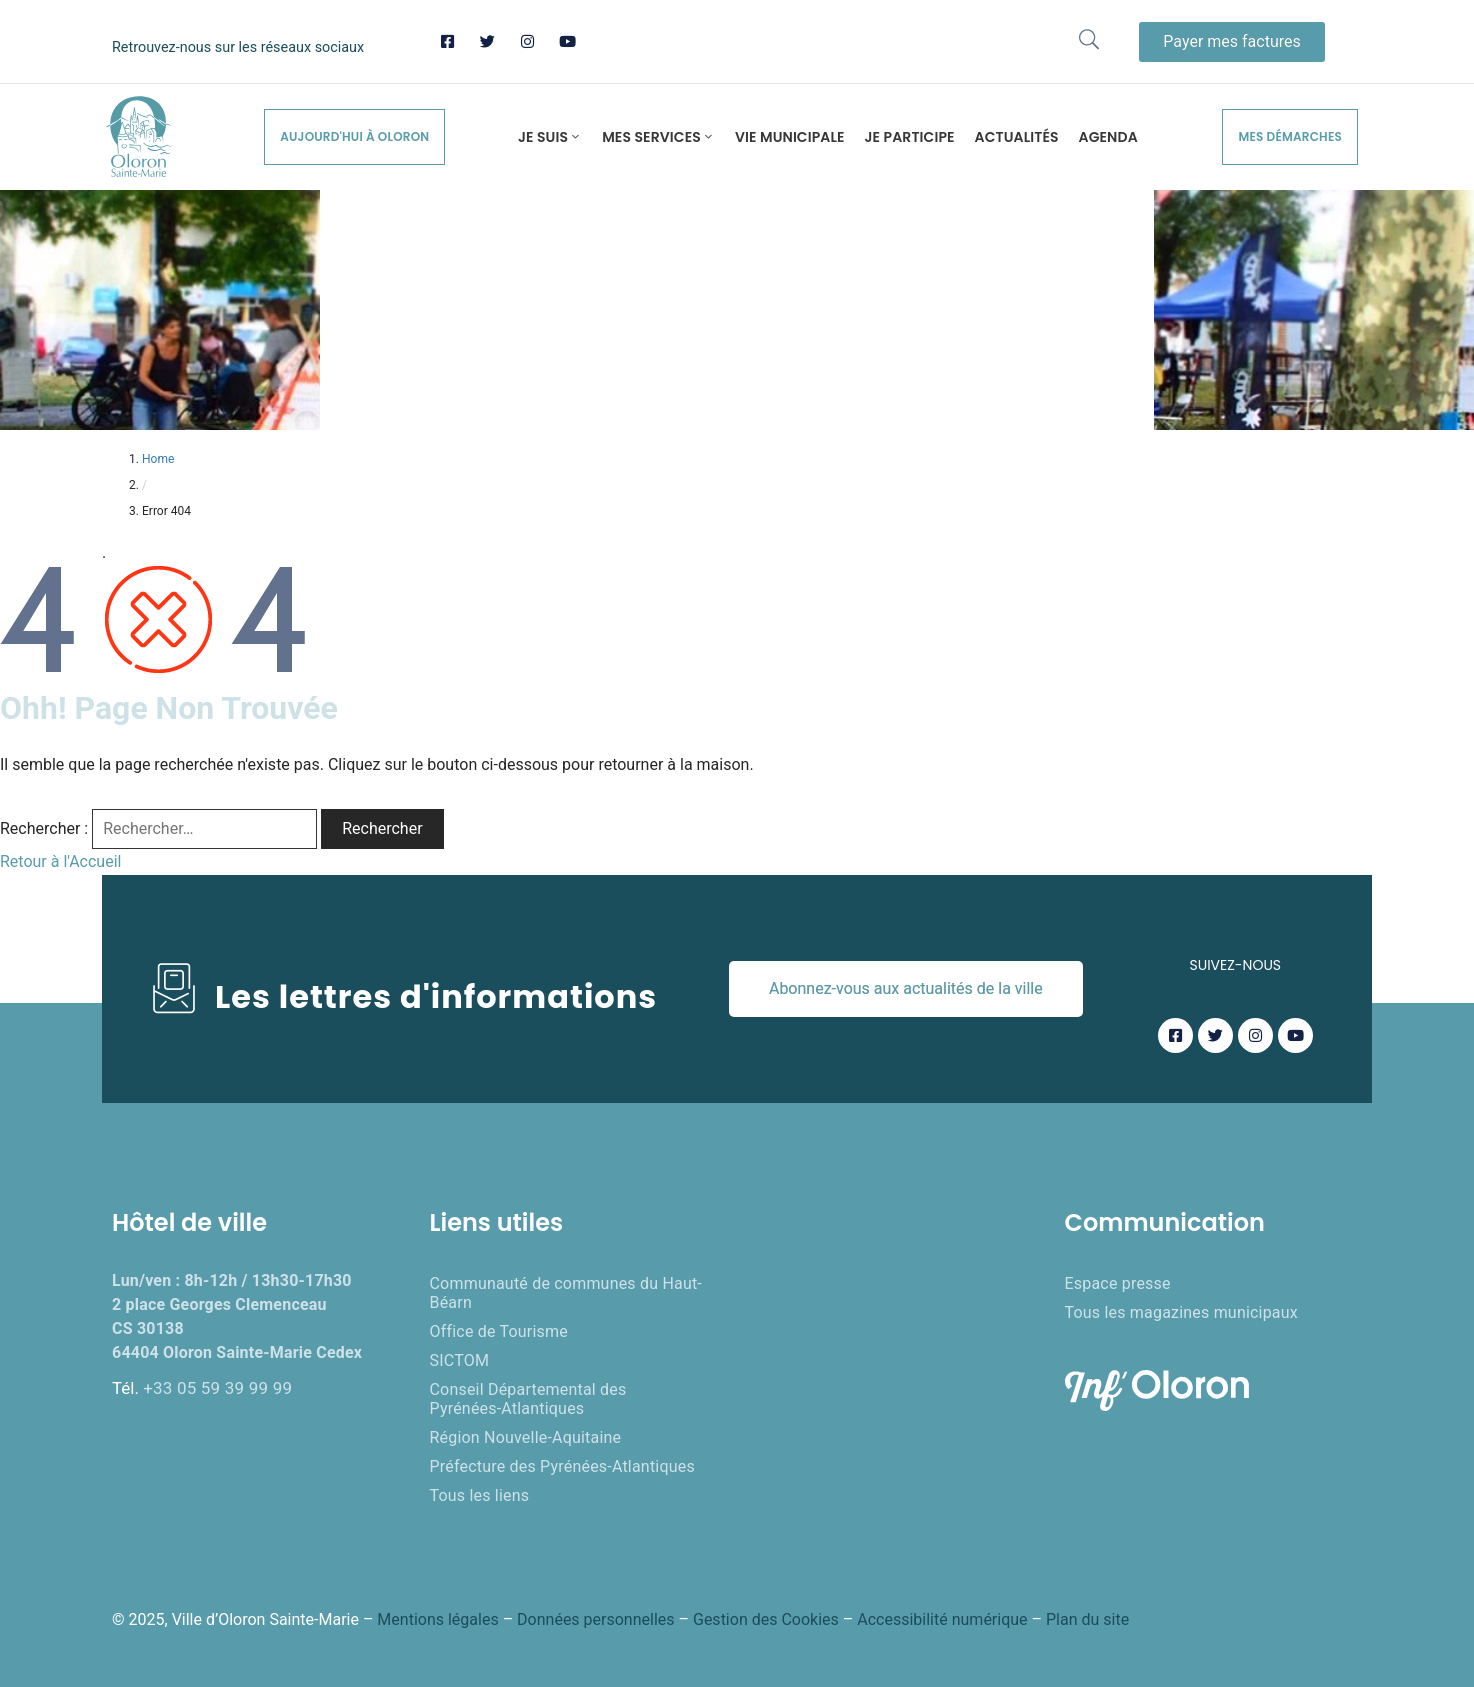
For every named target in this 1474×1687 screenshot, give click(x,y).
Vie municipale (790, 137)
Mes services (658, 137)
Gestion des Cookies (766, 1619)
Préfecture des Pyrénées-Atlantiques (562, 1466)
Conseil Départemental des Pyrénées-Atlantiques (528, 1399)
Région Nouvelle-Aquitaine (526, 1437)
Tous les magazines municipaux (1181, 1312)
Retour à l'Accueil (60, 861)
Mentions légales (437, 1619)
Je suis (550, 137)
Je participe (910, 137)
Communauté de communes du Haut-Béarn (566, 1293)
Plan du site (1087, 1619)
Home (158, 459)
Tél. (202, 1388)
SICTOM (460, 1360)
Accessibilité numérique (942, 1619)
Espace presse (1118, 1283)
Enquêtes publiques (867, 1222)
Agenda (1108, 137)
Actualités (1017, 137)
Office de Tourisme (499, 1331)
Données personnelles (595, 1619)
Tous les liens (480, 1495)
